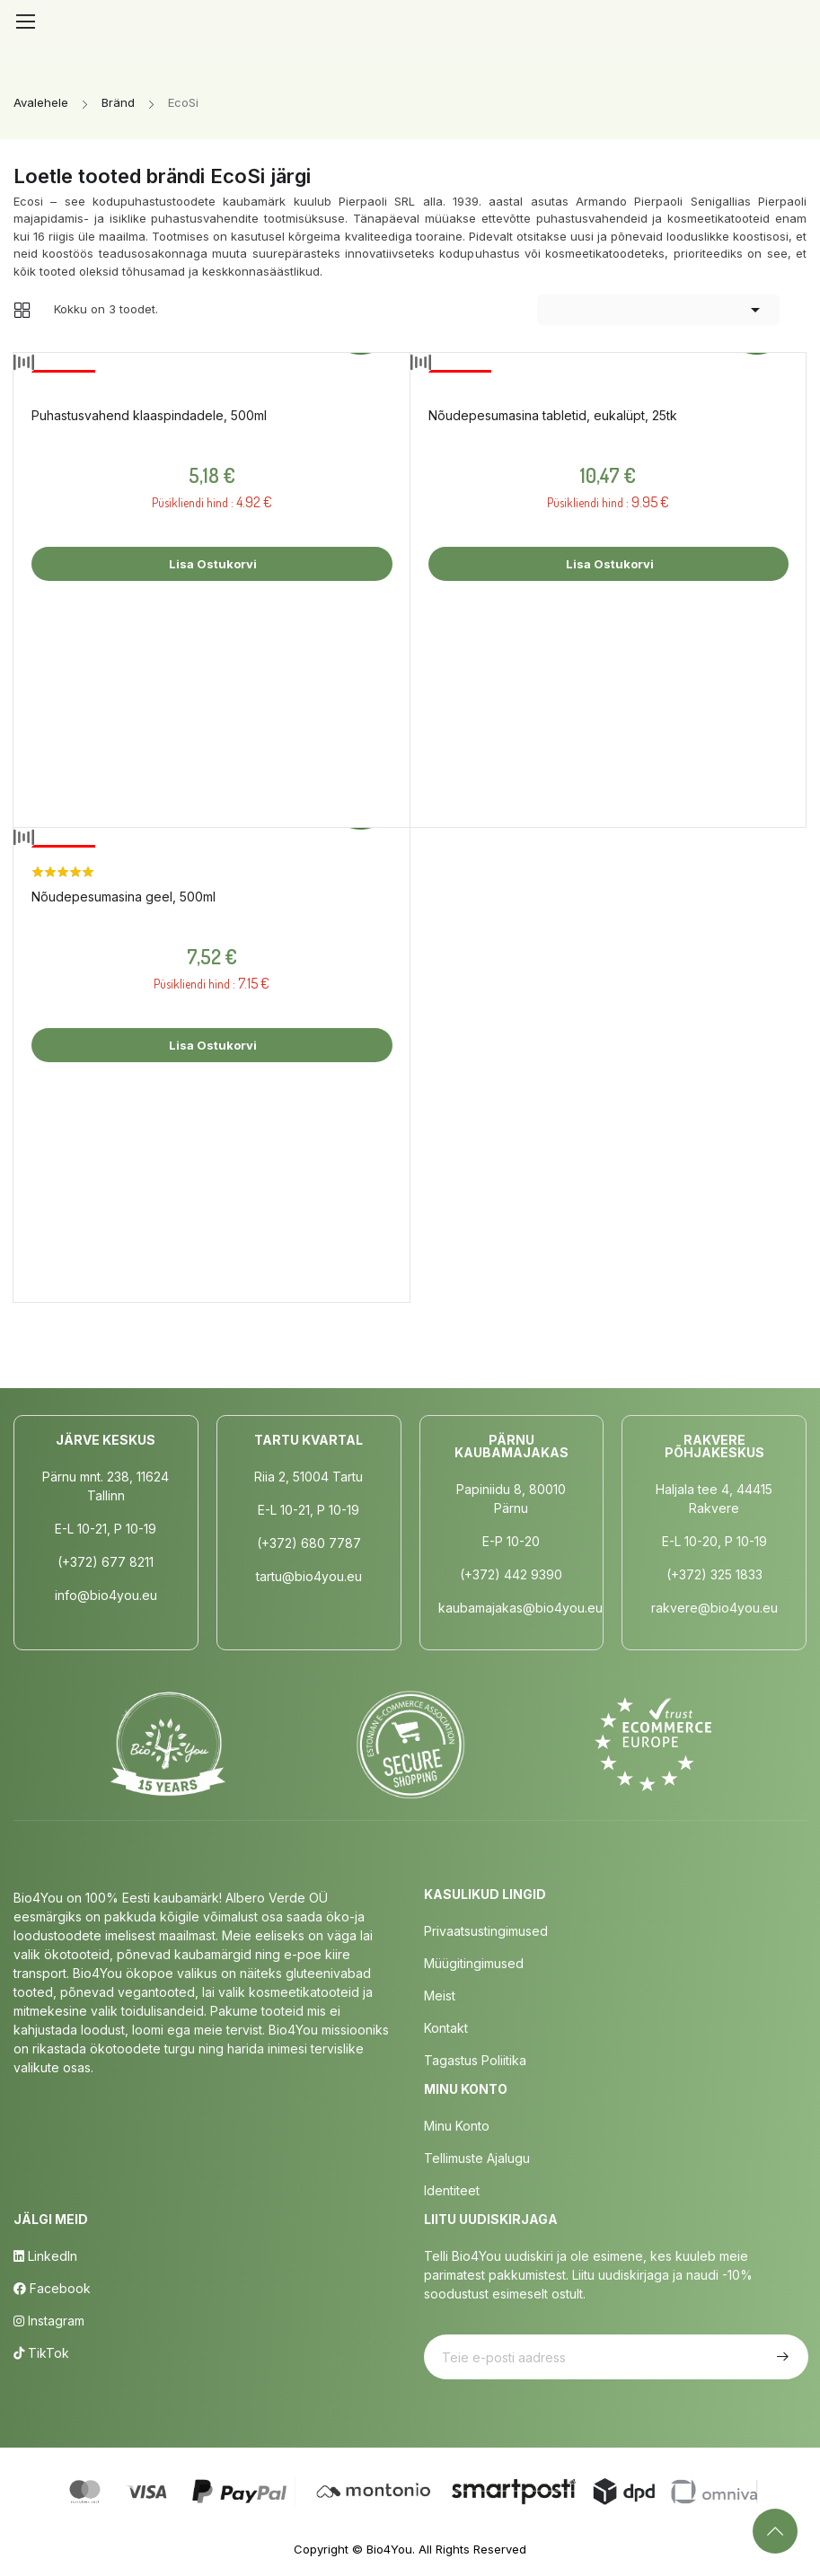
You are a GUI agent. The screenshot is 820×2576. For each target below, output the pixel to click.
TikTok (41, 2353)
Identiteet (452, 2190)
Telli (780, 2356)
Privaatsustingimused (486, 1931)
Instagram (48, 2320)
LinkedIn (45, 2256)
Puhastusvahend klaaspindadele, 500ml (149, 415)
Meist (439, 1995)
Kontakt (446, 2027)
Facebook (52, 2288)
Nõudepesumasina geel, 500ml (123, 896)
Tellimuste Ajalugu (477, 2158)
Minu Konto (456, 2125)
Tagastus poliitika (475, 2060)
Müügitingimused (474, 1963)
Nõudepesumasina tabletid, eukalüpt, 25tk (552, 415)
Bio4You (389, 2549)
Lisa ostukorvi (211, 564)
